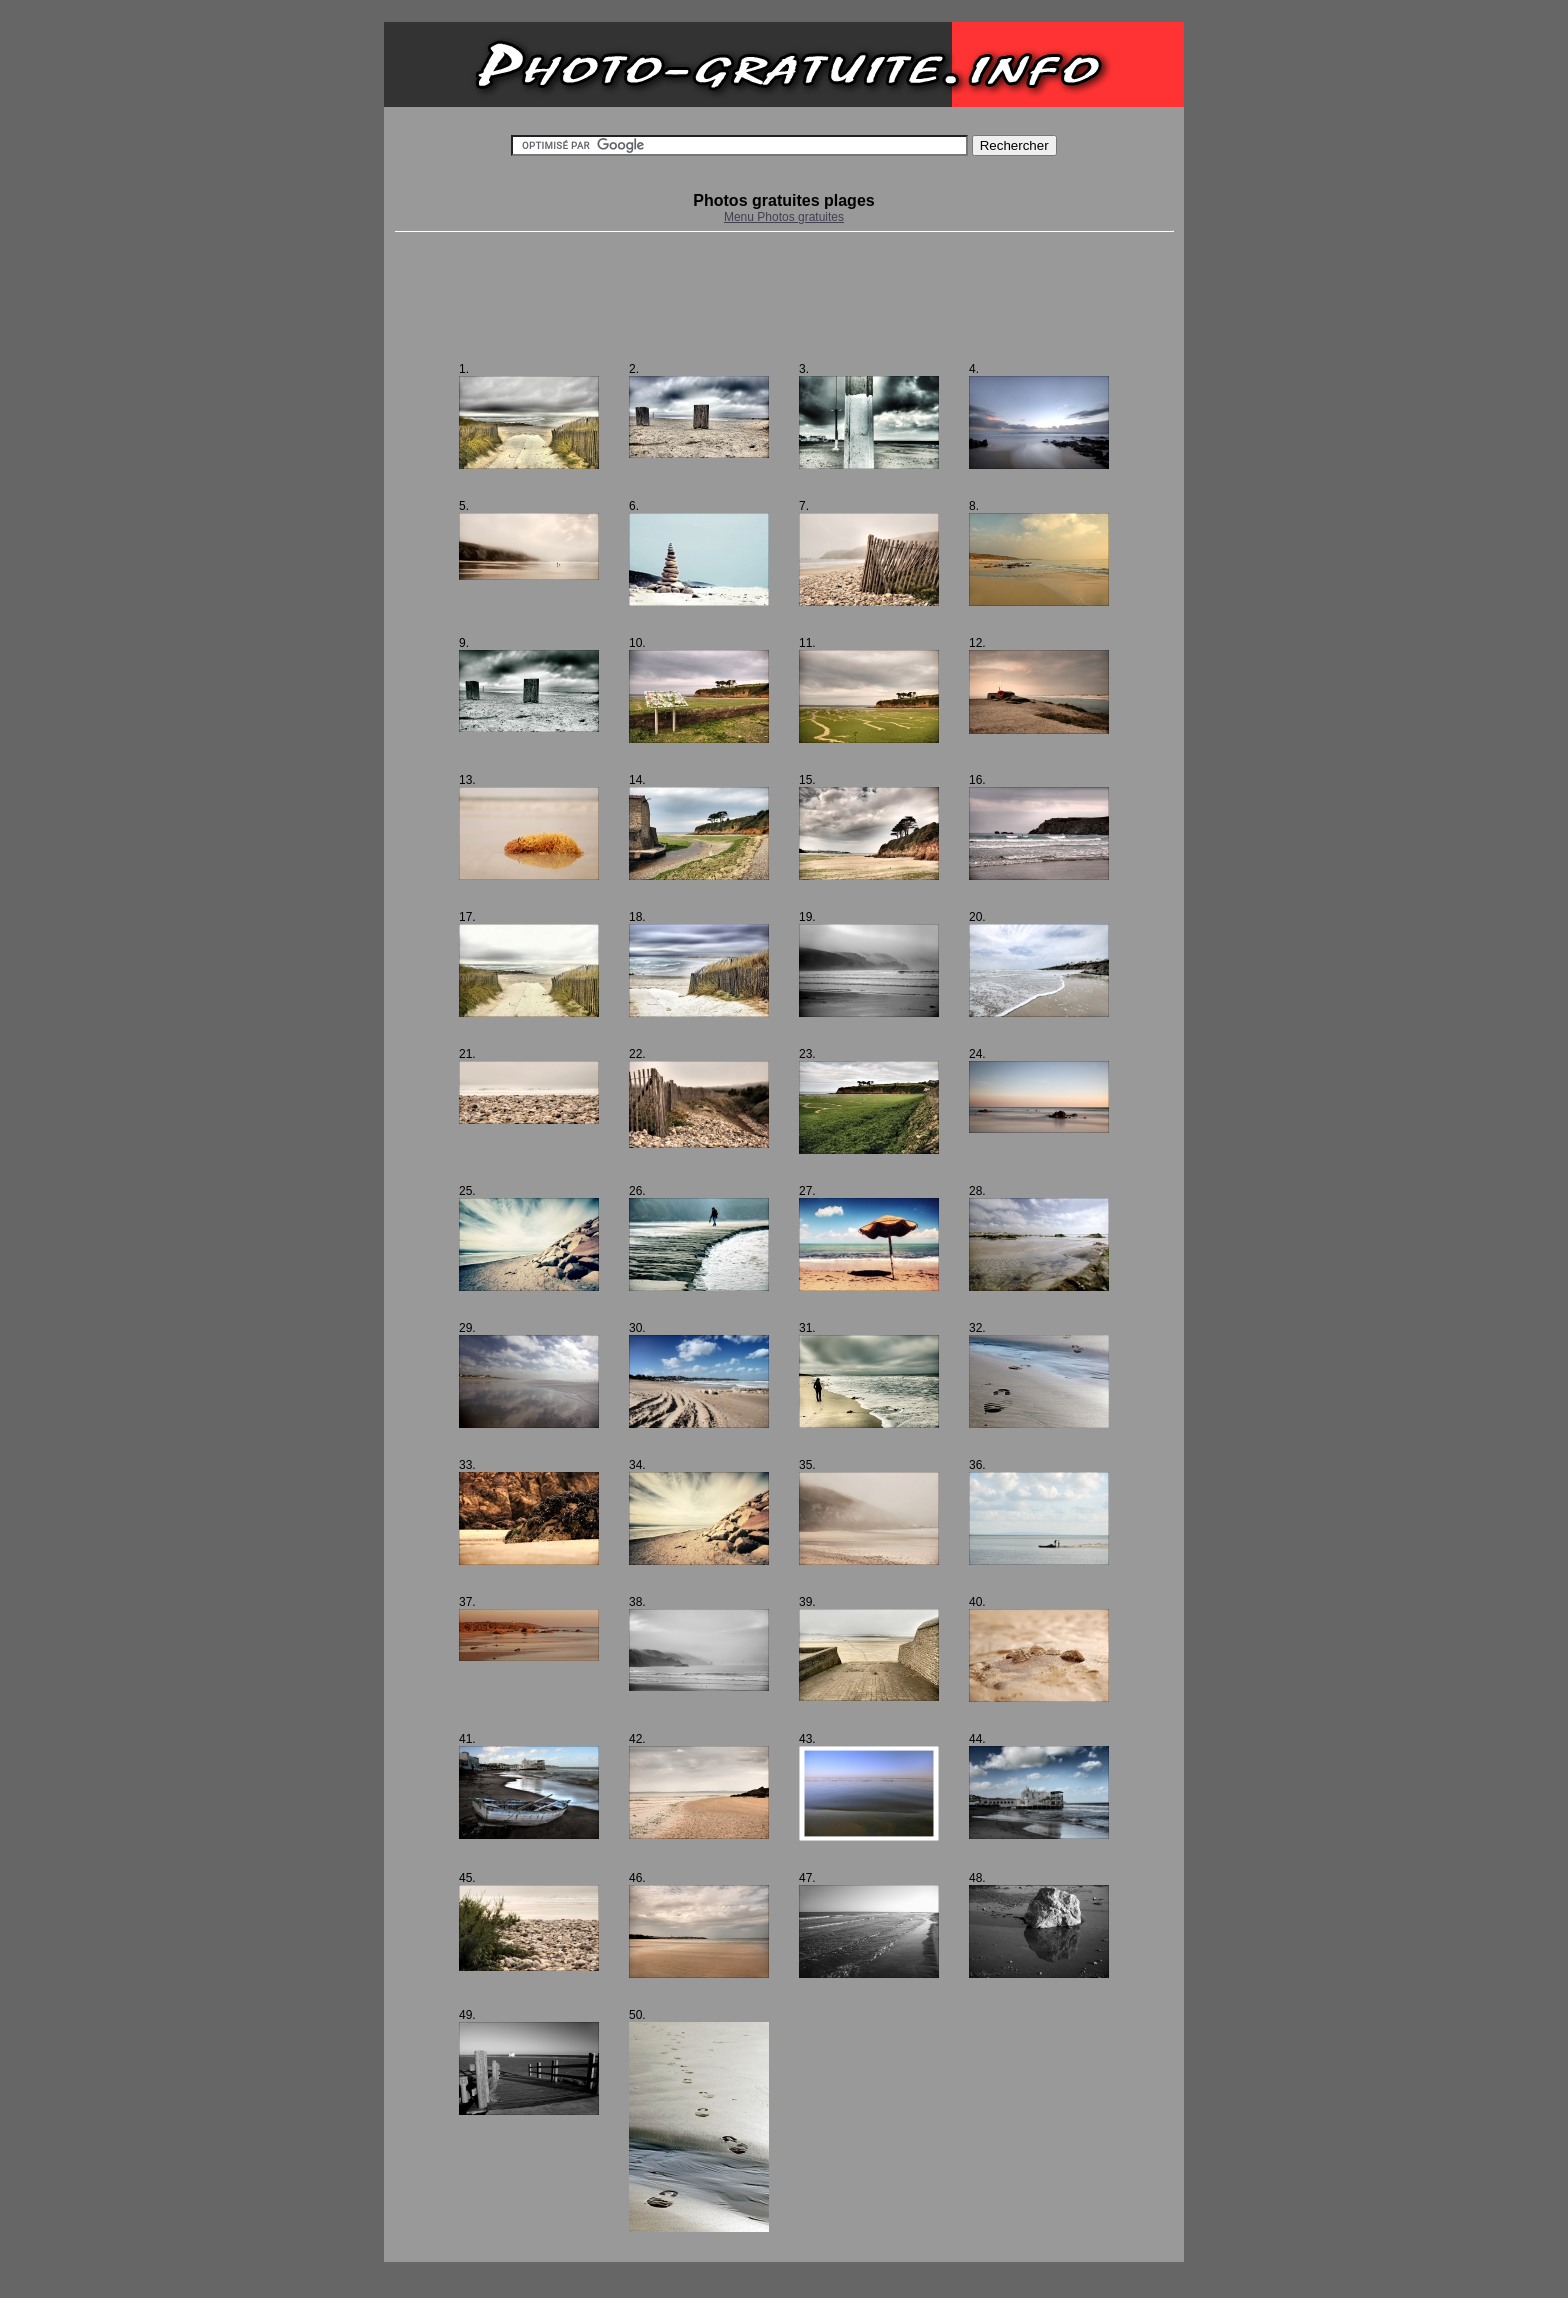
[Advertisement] (784, 297)
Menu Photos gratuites (784, 217)
